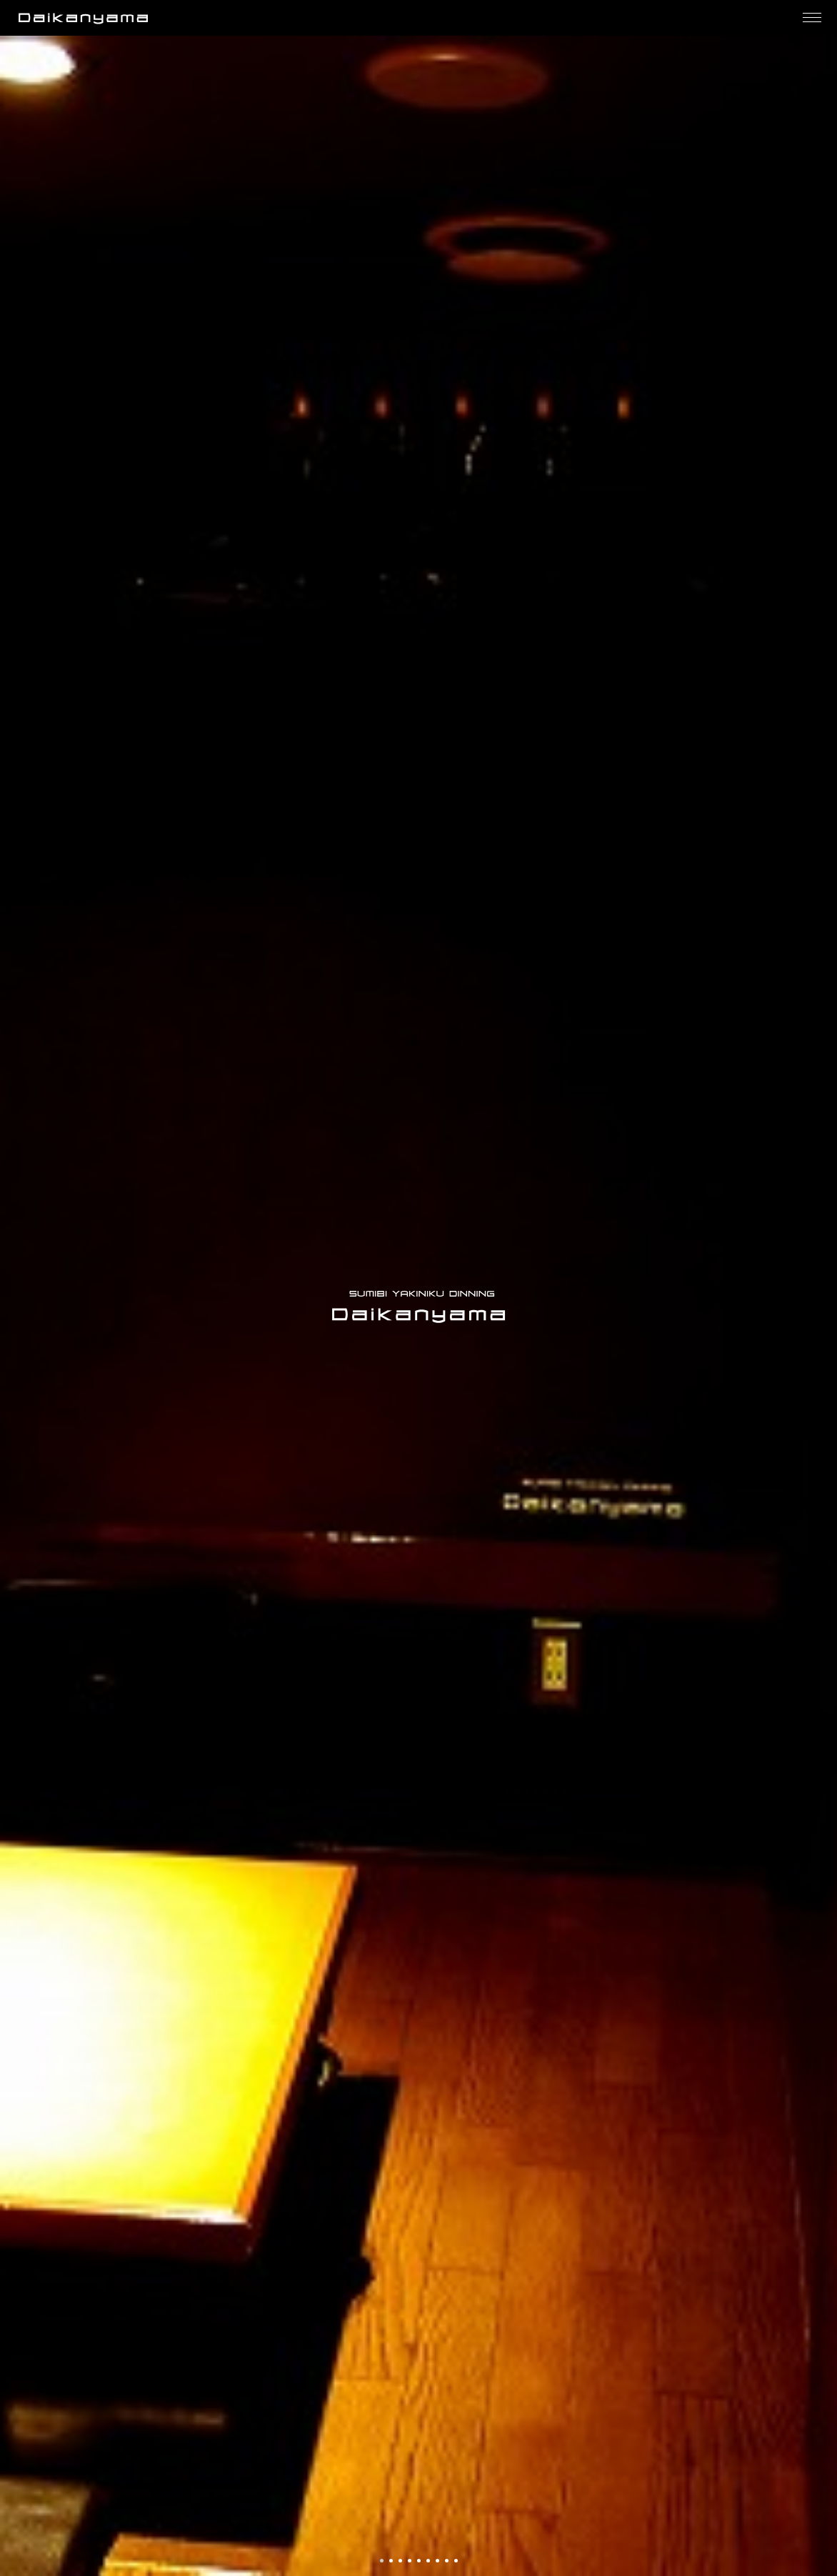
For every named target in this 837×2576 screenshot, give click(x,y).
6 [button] (429, 2562)
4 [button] (411, 2562)
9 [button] (457, 2562)
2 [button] (392, 2562)
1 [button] (383, 2562)
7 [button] (438, 2562)
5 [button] (420, 2562)
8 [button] (448, 2562)
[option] (418, 1306)
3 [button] (401, 2562)
